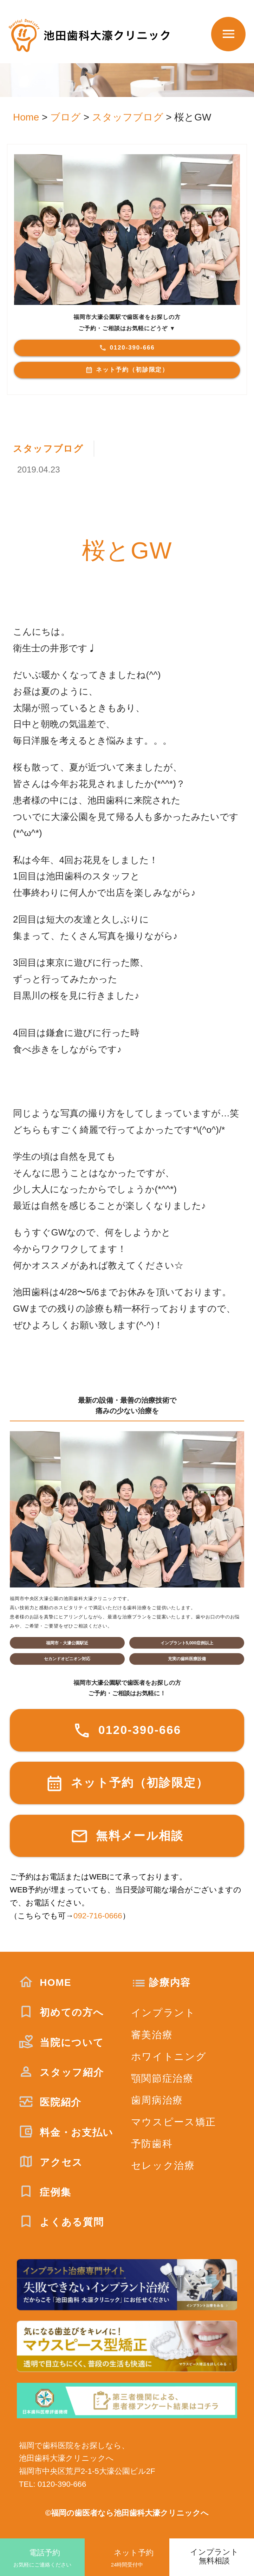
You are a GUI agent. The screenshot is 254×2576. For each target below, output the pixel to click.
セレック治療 (163, 2165)
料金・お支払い (66, 2132)
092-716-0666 (97, 1915)
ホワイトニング (169, 2056)
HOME (45, 1982)
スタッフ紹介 (61, 2072)
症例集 (45, 2192)
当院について (61, 2042)
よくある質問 (61, 2222)
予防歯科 (152, 2143)
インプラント (163, 2012)
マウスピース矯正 (173, 2122)
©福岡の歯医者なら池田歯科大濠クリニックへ (127, 2513)
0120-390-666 (127, 348)
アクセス (51, 2162)
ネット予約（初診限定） (127, 370)
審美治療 (152, 2034)
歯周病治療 (157, 2100)
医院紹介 (50, 2102)
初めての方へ (61, 2012)
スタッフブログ (48, 449)
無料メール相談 (126, 1836)
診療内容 (170, 1982)
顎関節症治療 (162, 2078)
